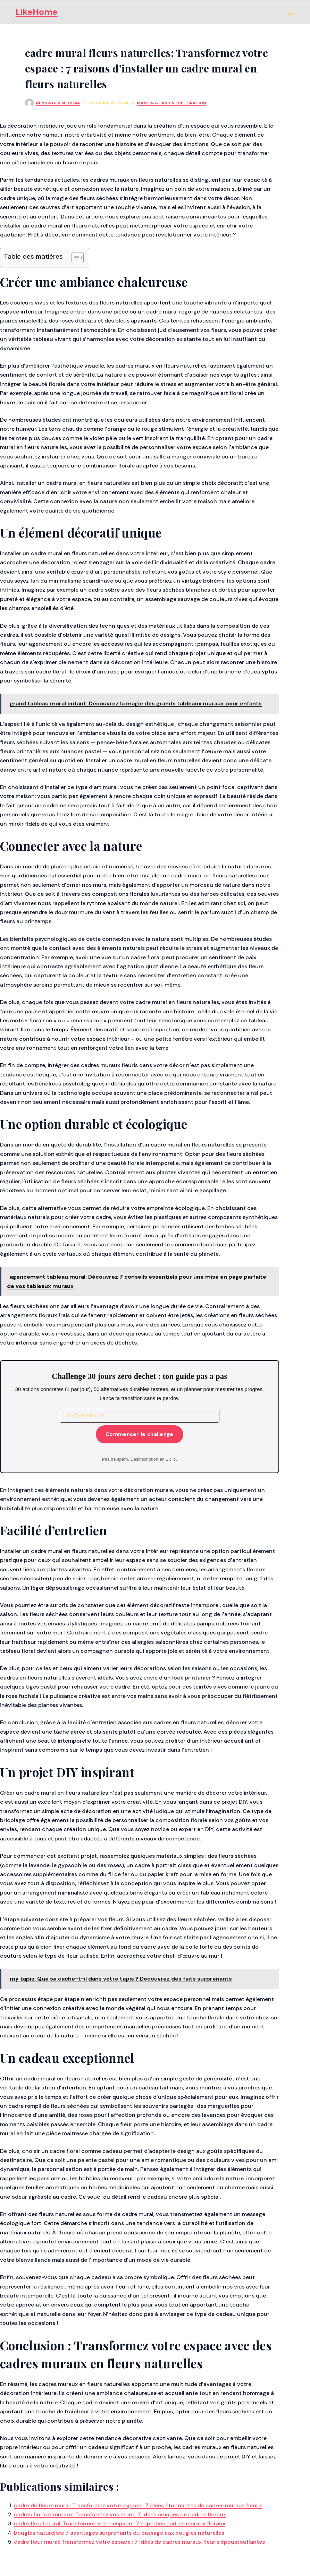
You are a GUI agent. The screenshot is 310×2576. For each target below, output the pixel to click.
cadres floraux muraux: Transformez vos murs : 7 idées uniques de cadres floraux (120, 2514)
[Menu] (291, 12)
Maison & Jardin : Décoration (171, 103)
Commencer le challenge (140, 1434)
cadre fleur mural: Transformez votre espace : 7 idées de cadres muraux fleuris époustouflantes (139, 2541)
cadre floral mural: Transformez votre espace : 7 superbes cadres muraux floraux (119, 2523)
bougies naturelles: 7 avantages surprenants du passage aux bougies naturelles (119, 2532)
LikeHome (37, 12)
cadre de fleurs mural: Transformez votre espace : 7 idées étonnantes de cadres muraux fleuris (138, 2505)
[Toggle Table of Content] (74, 258)
